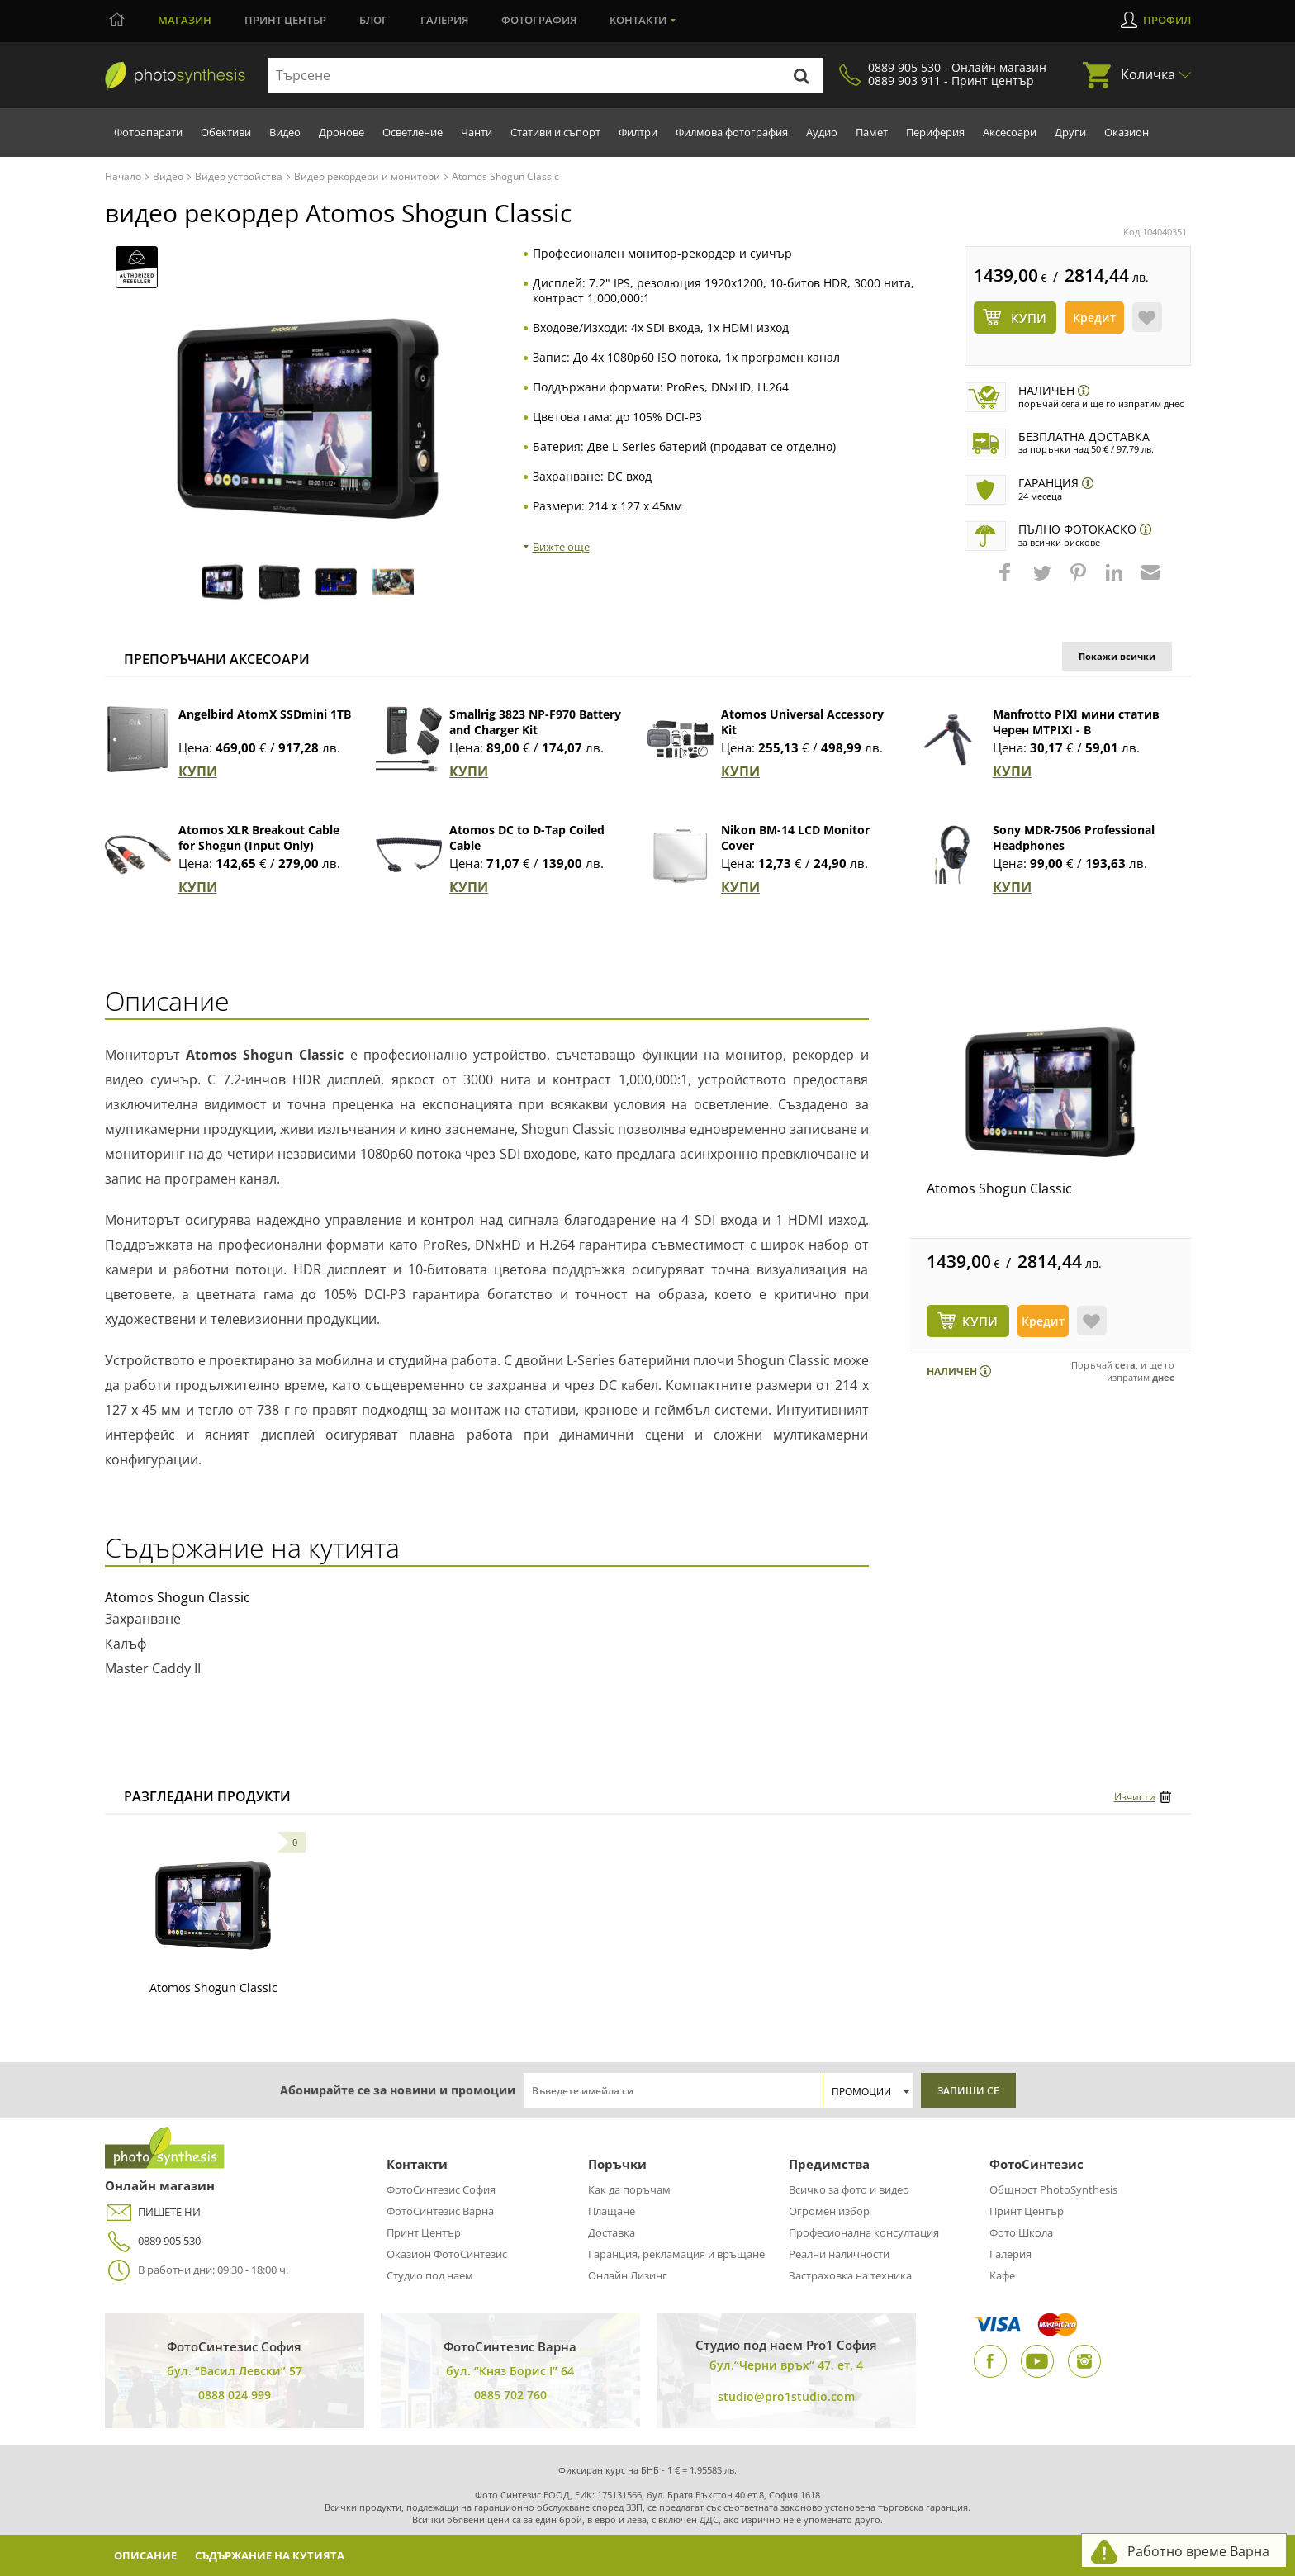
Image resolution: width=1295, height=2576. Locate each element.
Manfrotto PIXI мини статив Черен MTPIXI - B (1076, 722)
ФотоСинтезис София (441, 2189)
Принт (285, 19)
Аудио (821, 132)
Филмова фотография (732, 132)
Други (1070, 132)
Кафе (1002, 2275)
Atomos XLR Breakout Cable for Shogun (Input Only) (258, 837)
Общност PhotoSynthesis (1053, 2189)
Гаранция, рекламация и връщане (676, 2253)
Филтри (638, 132)
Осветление (412, 132)
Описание (150, 2555)
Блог (373, 19)
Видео (285, 132)
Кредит (1094, 317)
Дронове (341, 132)
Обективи (226, 132)
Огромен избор (829, 2211)
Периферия (935, 132)
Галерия (444, 19)
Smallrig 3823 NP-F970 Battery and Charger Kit (535, 722)
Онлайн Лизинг (627, 2275)
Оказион (1126, 132)
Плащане (611, 2211)
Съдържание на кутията (287, 2555)
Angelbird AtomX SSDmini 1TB (264, 714)
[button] (1007, 580)
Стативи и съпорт (555, 132)
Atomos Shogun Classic (999, 1188)
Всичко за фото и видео (849, 2189)
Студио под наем (430, 2275)
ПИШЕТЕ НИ (153, 2212)
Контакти (638, 19)
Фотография (538, 19)
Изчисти (1134, 1797)
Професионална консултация (864, 2232)
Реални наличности (839, 2253)
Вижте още (561, 546)
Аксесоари (1009, 132)
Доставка (611, 2232)
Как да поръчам (629, 2189)
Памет (872, 132)
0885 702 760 (510, 2395)
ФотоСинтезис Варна (440, 2211)
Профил (1167, 19)
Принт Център (424, 2232)
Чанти (476, 132)
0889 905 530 (153, 2241)
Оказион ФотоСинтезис (447, 2253)
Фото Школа (1021, 2232)
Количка (1148, 74)
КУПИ (197, 771)
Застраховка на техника (850, 2275)
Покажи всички (1117, 656)
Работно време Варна (1198, 2551)
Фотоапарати (148, 132)
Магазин (184, 19)
